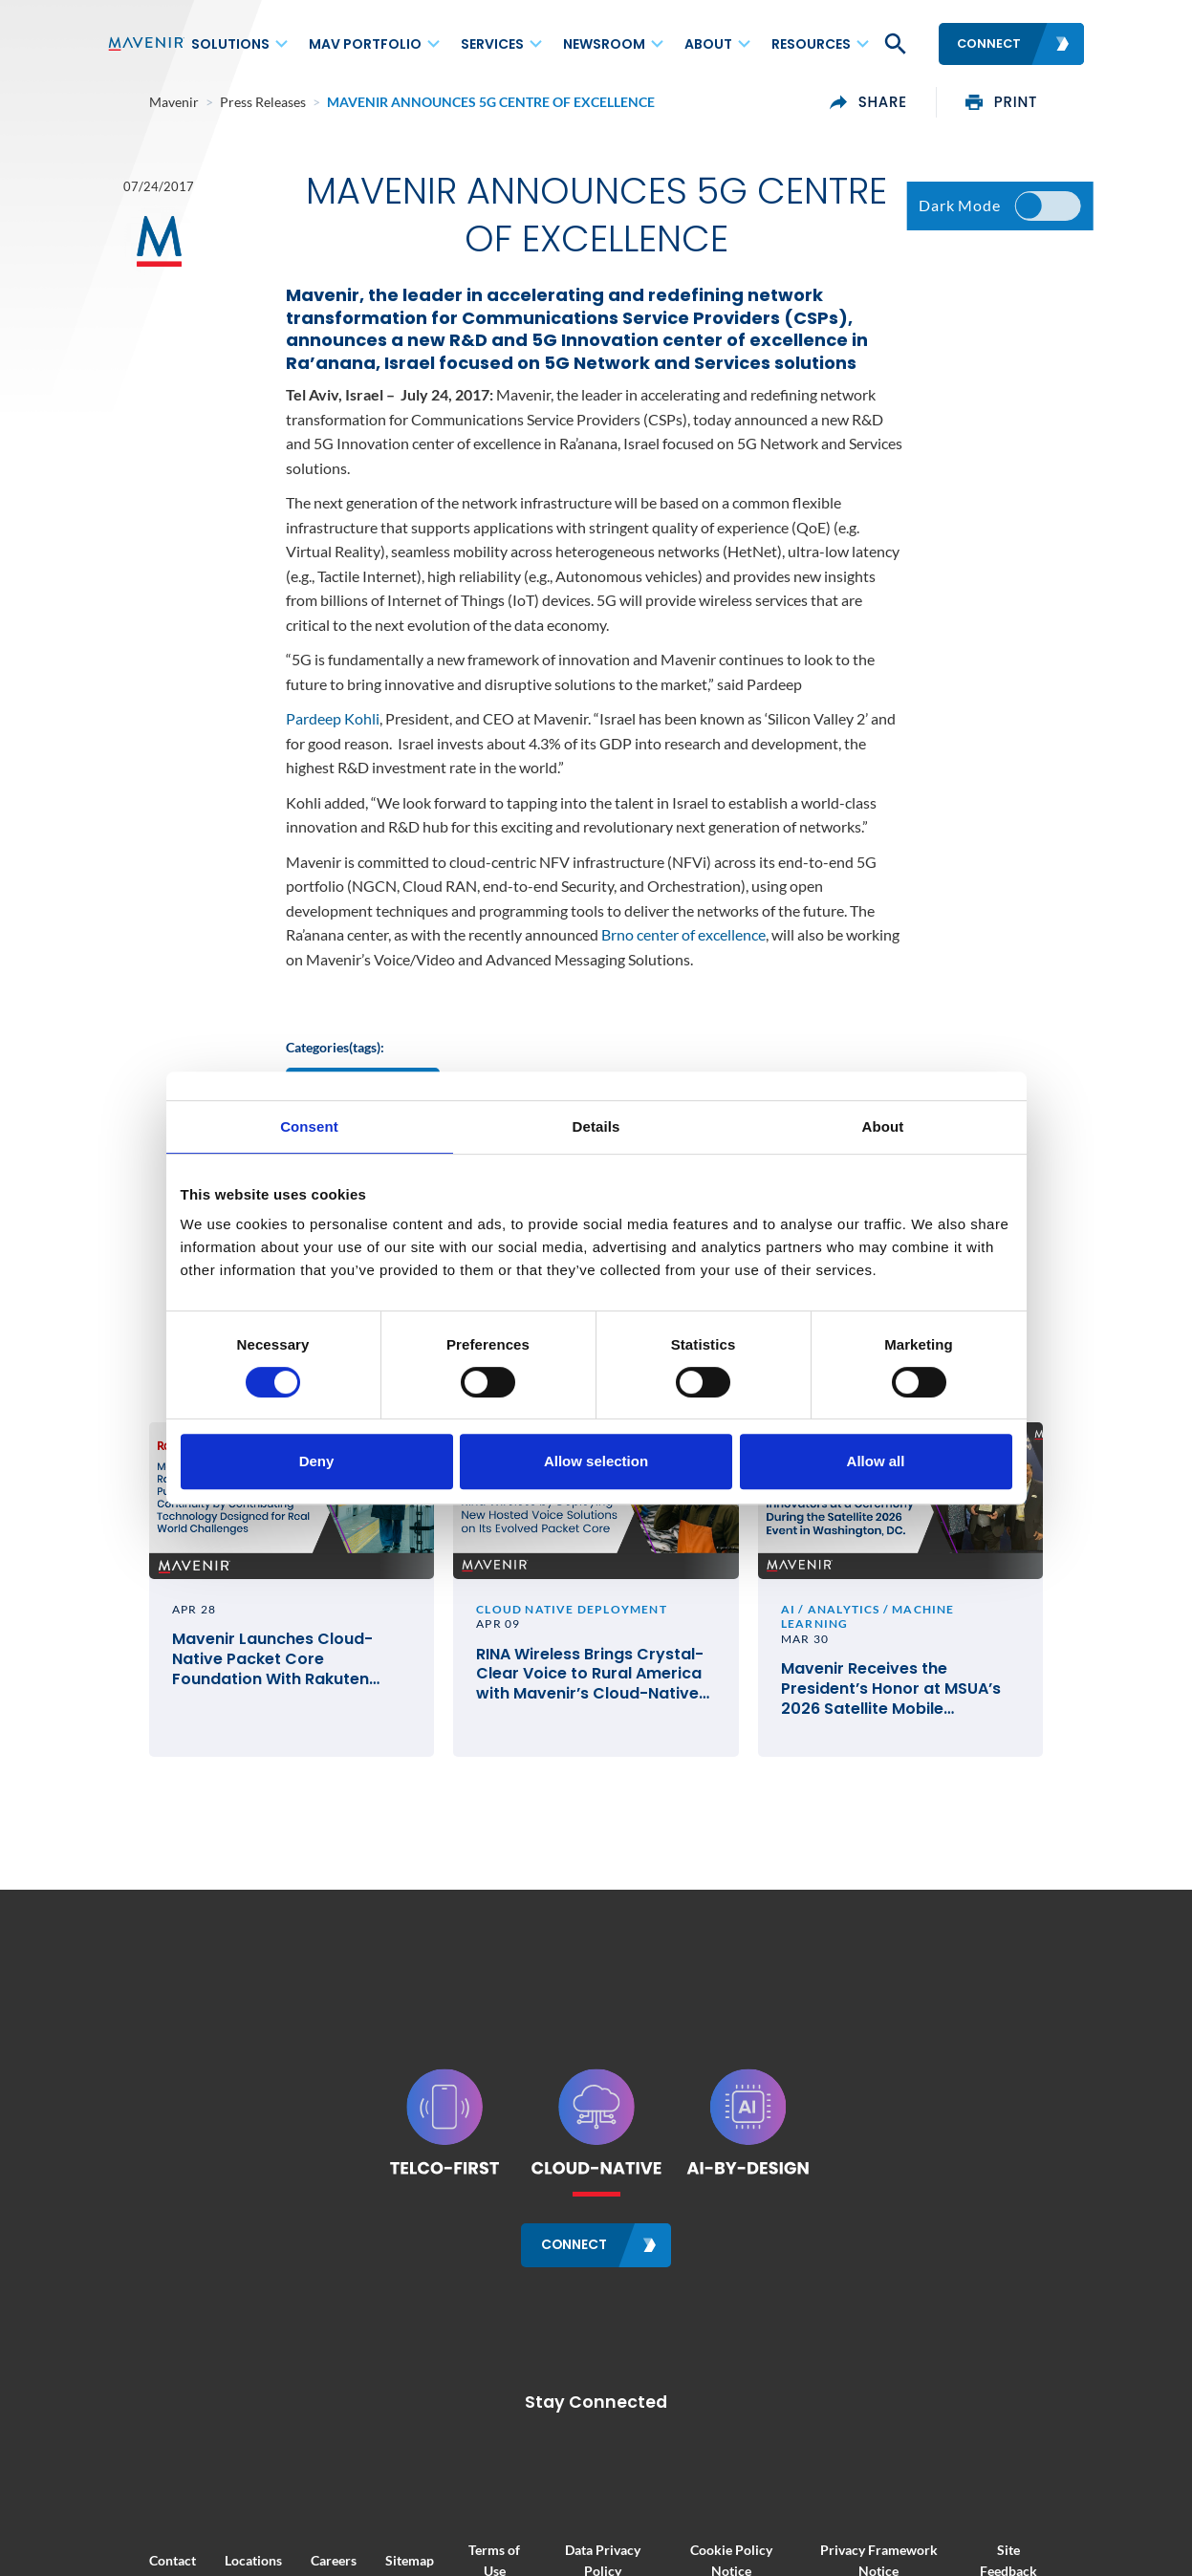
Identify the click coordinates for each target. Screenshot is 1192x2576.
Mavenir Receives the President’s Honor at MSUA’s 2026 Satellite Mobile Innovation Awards (923, 1697)
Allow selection (596, 1461)
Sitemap (367, 2567)
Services (492, 44)
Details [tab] (596, 1126)
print (1043, 102)
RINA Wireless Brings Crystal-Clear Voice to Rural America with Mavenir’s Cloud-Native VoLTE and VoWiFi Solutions (594, 1697)
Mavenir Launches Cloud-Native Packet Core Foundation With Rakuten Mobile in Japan (255, 1683)
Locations (211, 2567)
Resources (811, 44)
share (910, 102)
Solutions (230, 44)
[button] (893, 44)
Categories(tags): (335, 1052)
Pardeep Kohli (332, 724)
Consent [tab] (309, 1126)
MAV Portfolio (365, 44)
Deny (317, 1461)
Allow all (876, 1461)
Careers (291, 2567)
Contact (130, 2567)
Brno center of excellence (683, 940)
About (708, 44)
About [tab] (883, 1126)
